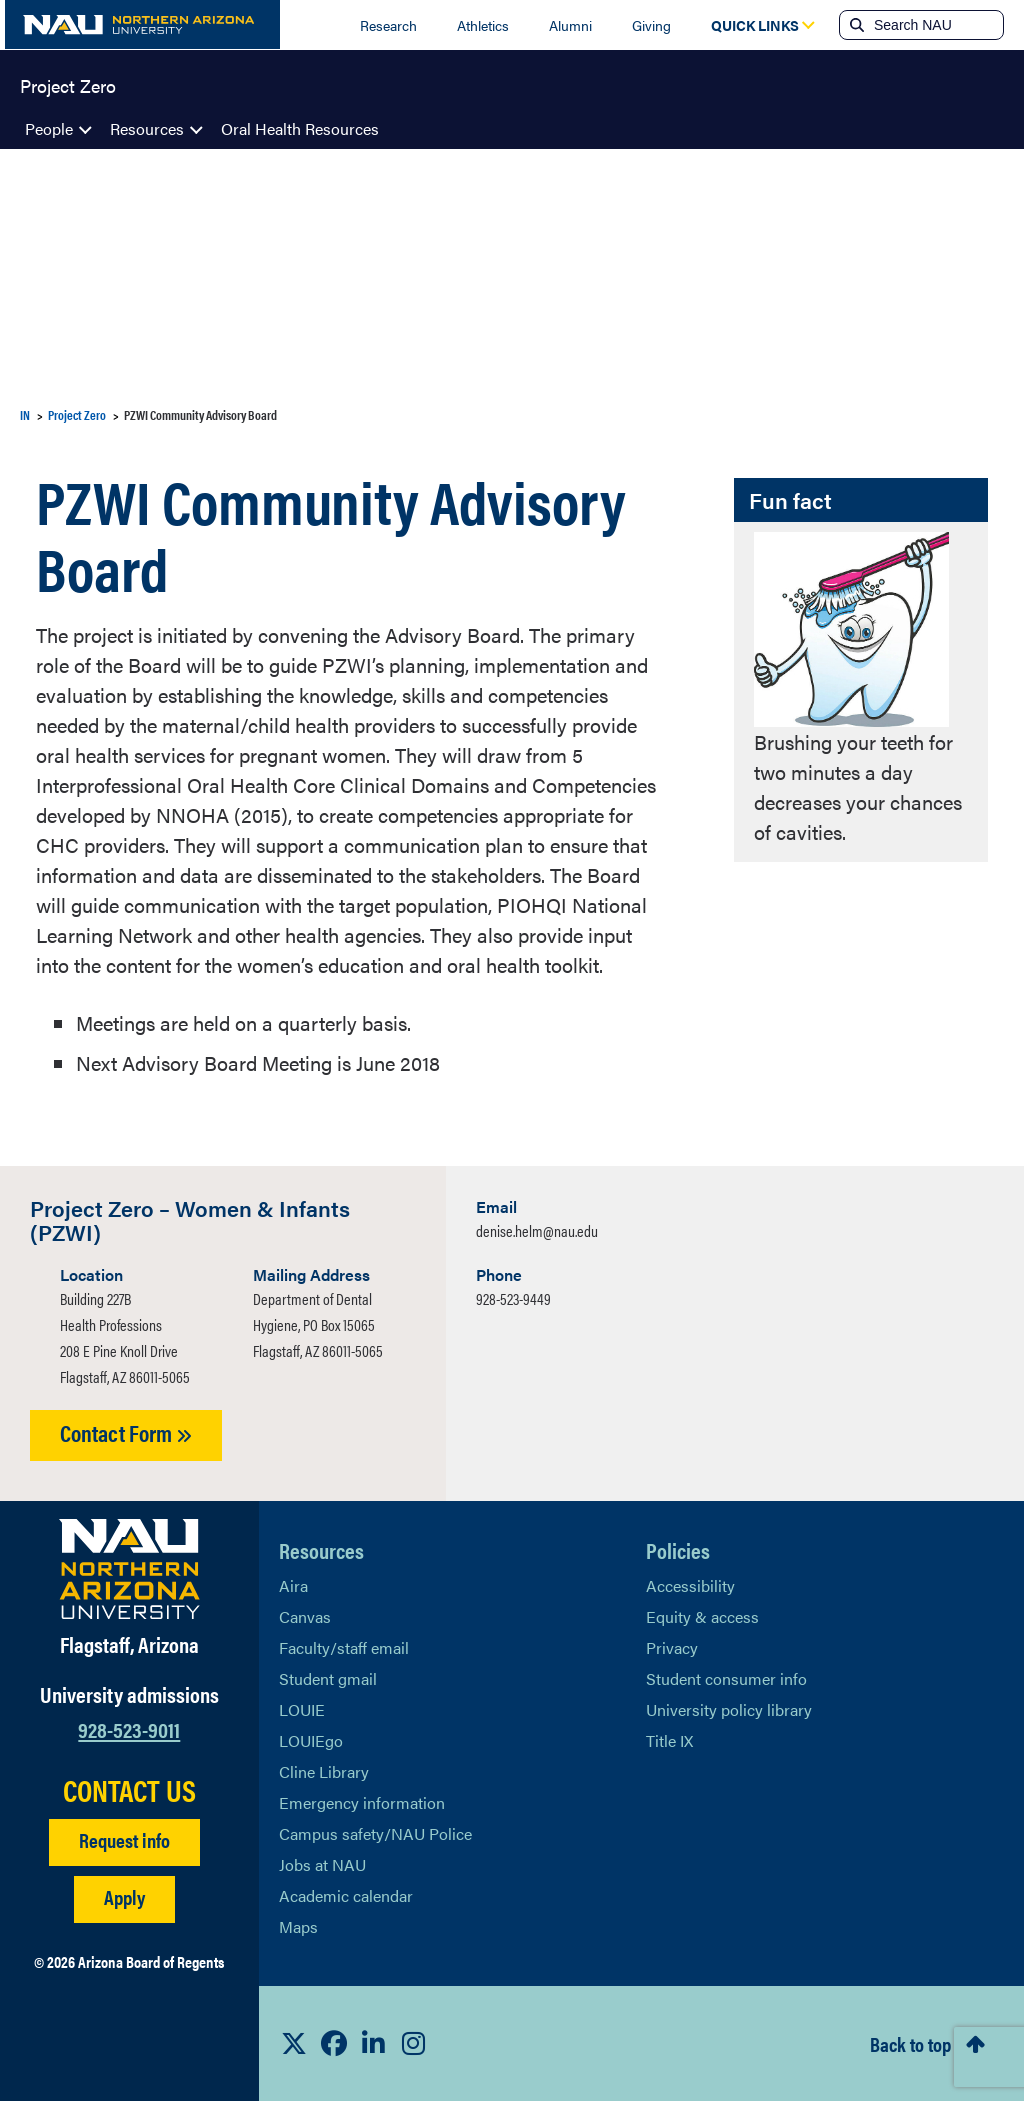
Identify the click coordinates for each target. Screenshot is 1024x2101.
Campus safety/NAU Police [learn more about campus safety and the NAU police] (375, 1833)
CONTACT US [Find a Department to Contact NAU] (129, 1790)
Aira (293, 1585)
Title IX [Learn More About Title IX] (669, 1740)
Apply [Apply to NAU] (124, 1896)
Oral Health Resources (300, 128)
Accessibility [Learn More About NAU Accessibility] (690, 1585)
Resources (147, 128)
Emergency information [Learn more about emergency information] (362, 1802)
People (49, 128)
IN (25, 414)
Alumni (570, 25)
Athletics (483, 25)
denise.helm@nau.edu (537, 1230)
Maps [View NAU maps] (298, 1926)
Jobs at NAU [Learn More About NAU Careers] (322, 1864)
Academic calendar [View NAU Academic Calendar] (346, 1895)
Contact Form (126, 1432)
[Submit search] (855, 25)
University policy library (729, 1709)
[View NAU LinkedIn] (374, 2043)
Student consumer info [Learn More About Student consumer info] (726, 1678)
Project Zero (68, 84)
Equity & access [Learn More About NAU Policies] (702, 1616)
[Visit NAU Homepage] (129, 1569)
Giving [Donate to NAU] (651, 25)
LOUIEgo (311, 1740)
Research (388, 25)
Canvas (305, 1616)
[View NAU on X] (294, 2043)
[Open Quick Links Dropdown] (755, 25)
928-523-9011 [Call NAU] (129, 1728)
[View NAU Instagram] (414, 2043)
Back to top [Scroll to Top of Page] (910, 2043)
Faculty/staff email (344, 1647)
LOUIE (302, 1709)
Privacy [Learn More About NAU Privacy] (672, 1647)
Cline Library (324, 1771)
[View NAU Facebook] (334, 2043)
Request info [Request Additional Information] (124, 1839)
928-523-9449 (513, 1298)
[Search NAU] (936, 25)
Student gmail (328, 1678)
